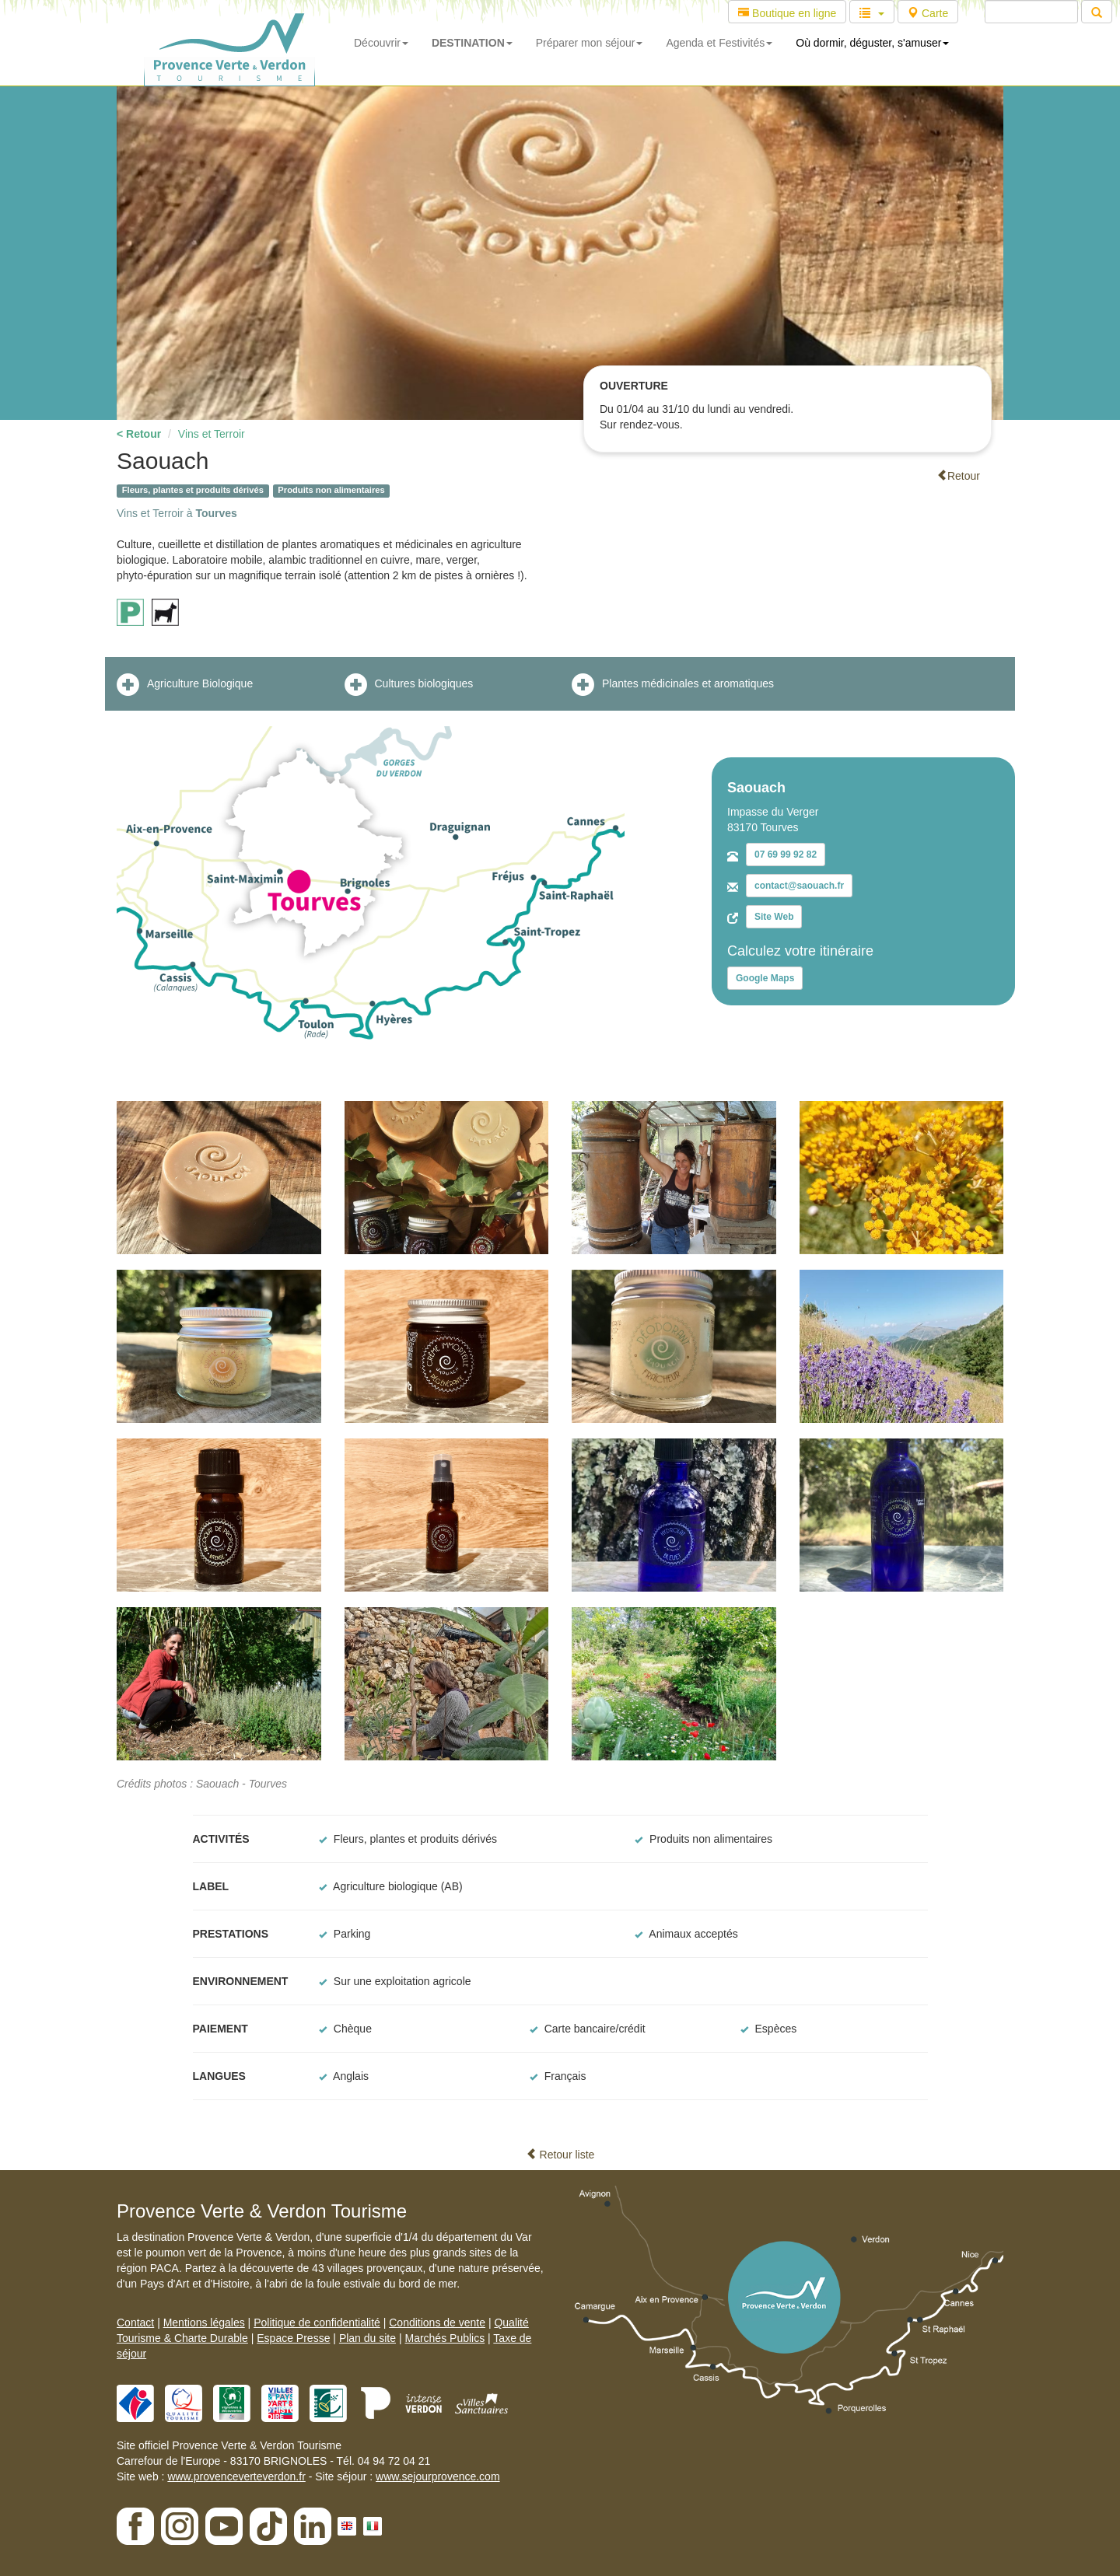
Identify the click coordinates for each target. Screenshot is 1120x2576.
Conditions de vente (437, 2322)
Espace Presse (293, 2338)
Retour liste (560, 2154)
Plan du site (367, 2338)
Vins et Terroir (211, 434)
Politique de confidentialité (317, 2322)
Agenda (719, 43)
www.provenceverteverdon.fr (236, 2476)
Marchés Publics (444, 2338)
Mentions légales (204, 2322)
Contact (135, 2322)
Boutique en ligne (787, 13)
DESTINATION (472, 43)
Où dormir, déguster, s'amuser (872, 43)
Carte (928, 13)
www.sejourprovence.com (438, 2476)
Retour (958, 476)
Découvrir (381, 43)
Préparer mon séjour (589, 43)
